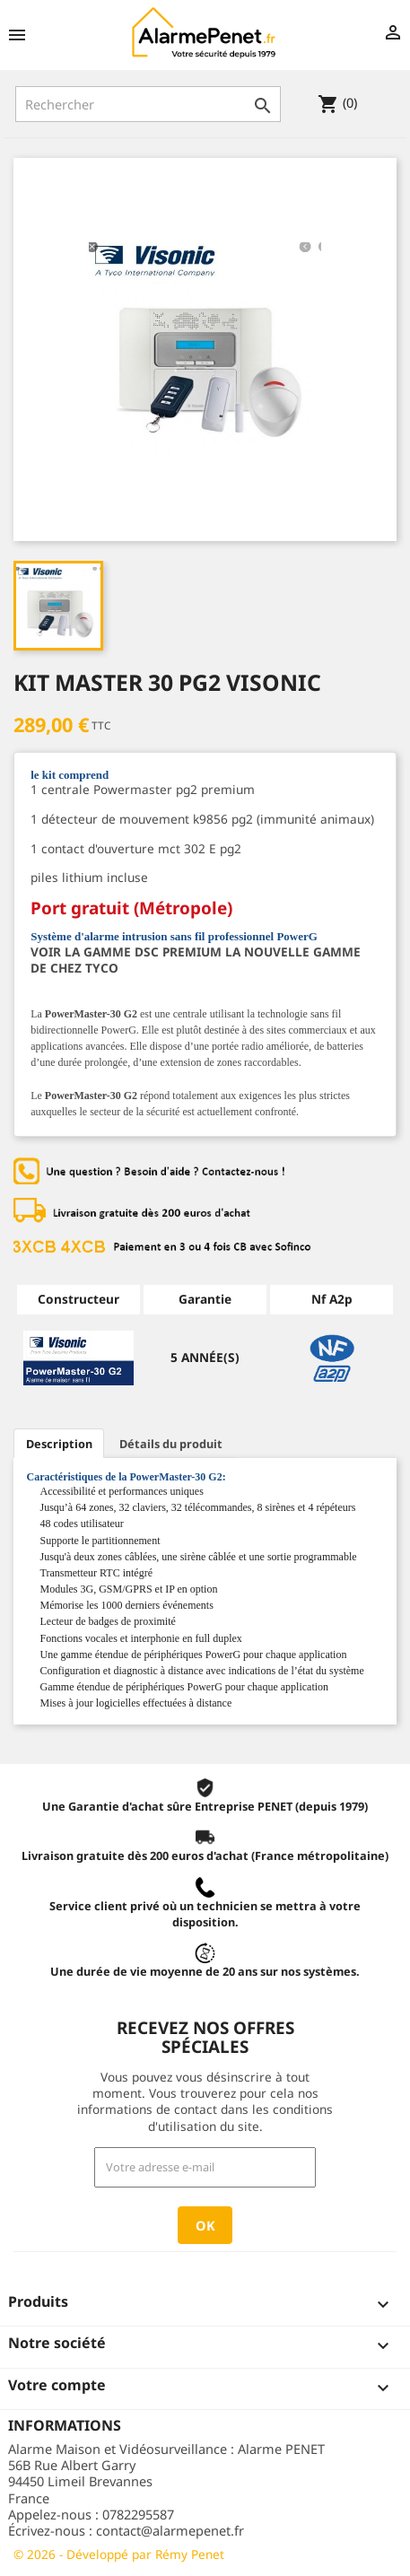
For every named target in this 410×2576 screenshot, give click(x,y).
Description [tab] (59, 1444)
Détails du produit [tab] (170, 1444)
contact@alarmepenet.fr (170, 2530)
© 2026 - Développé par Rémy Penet (118, 2554)
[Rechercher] (147, 104)
